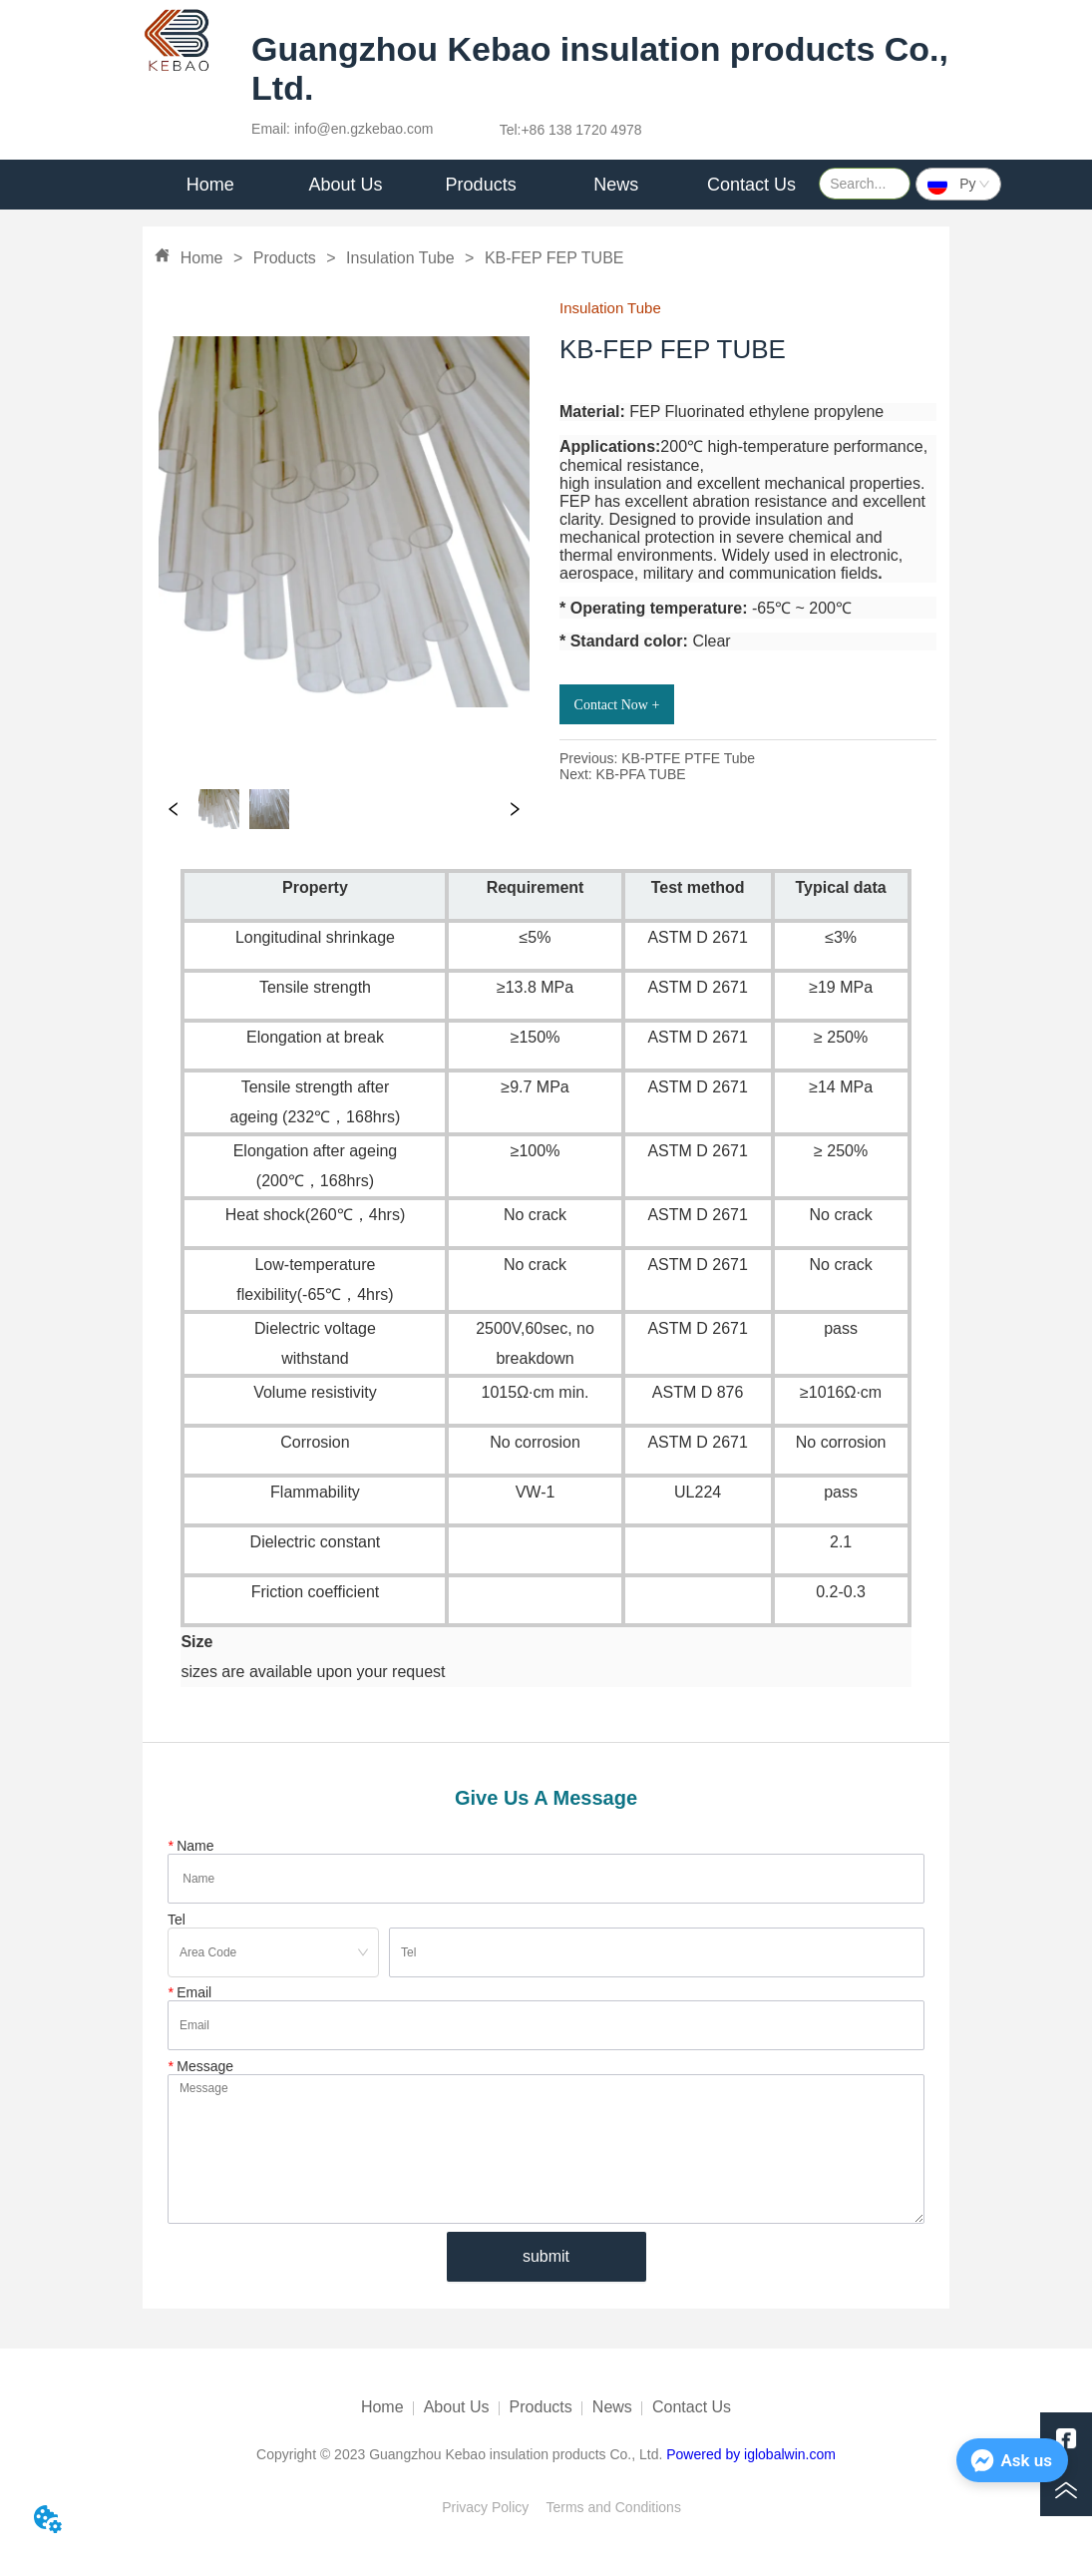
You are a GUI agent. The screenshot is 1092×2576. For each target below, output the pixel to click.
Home (201, 257)
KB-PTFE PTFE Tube (688, 758)
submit (546, 2256)
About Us (457, 2406)
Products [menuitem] (481, 185)
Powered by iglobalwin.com (751, 2454)
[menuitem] (346, 185)
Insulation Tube (400, 257)
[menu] (481, 185)
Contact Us (691, 2406)
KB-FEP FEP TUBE (551, 257)
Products (284, 257)
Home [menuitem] (210, 185)
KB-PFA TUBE (641, 774)
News (612, 2406)
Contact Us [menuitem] (751, 185)
